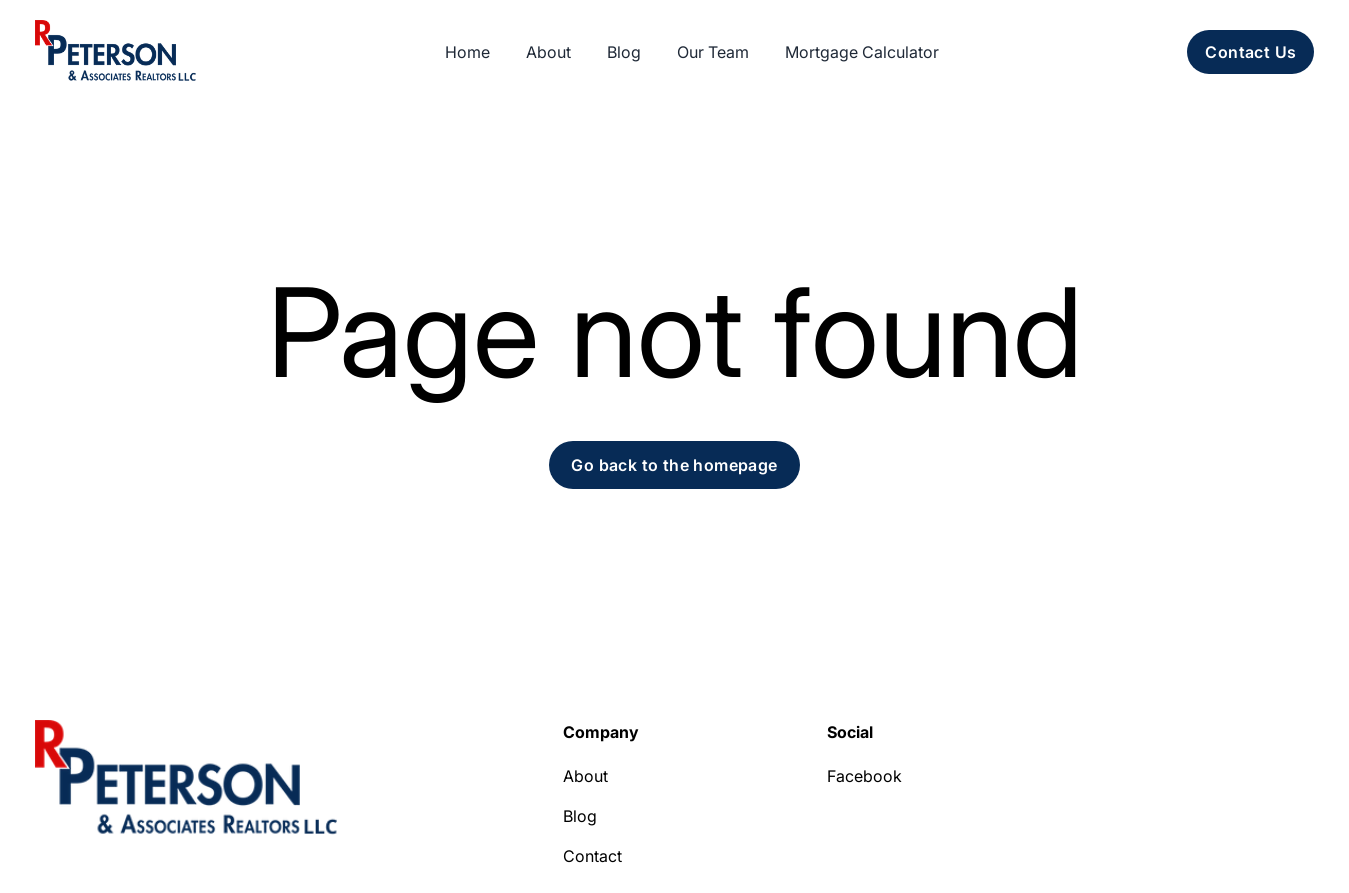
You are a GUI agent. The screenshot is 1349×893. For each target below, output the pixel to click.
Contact (592, 856)
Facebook (864, 776)
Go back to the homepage (674, 465)
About (585, 776)
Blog (580, 816)
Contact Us (1250, 52)
